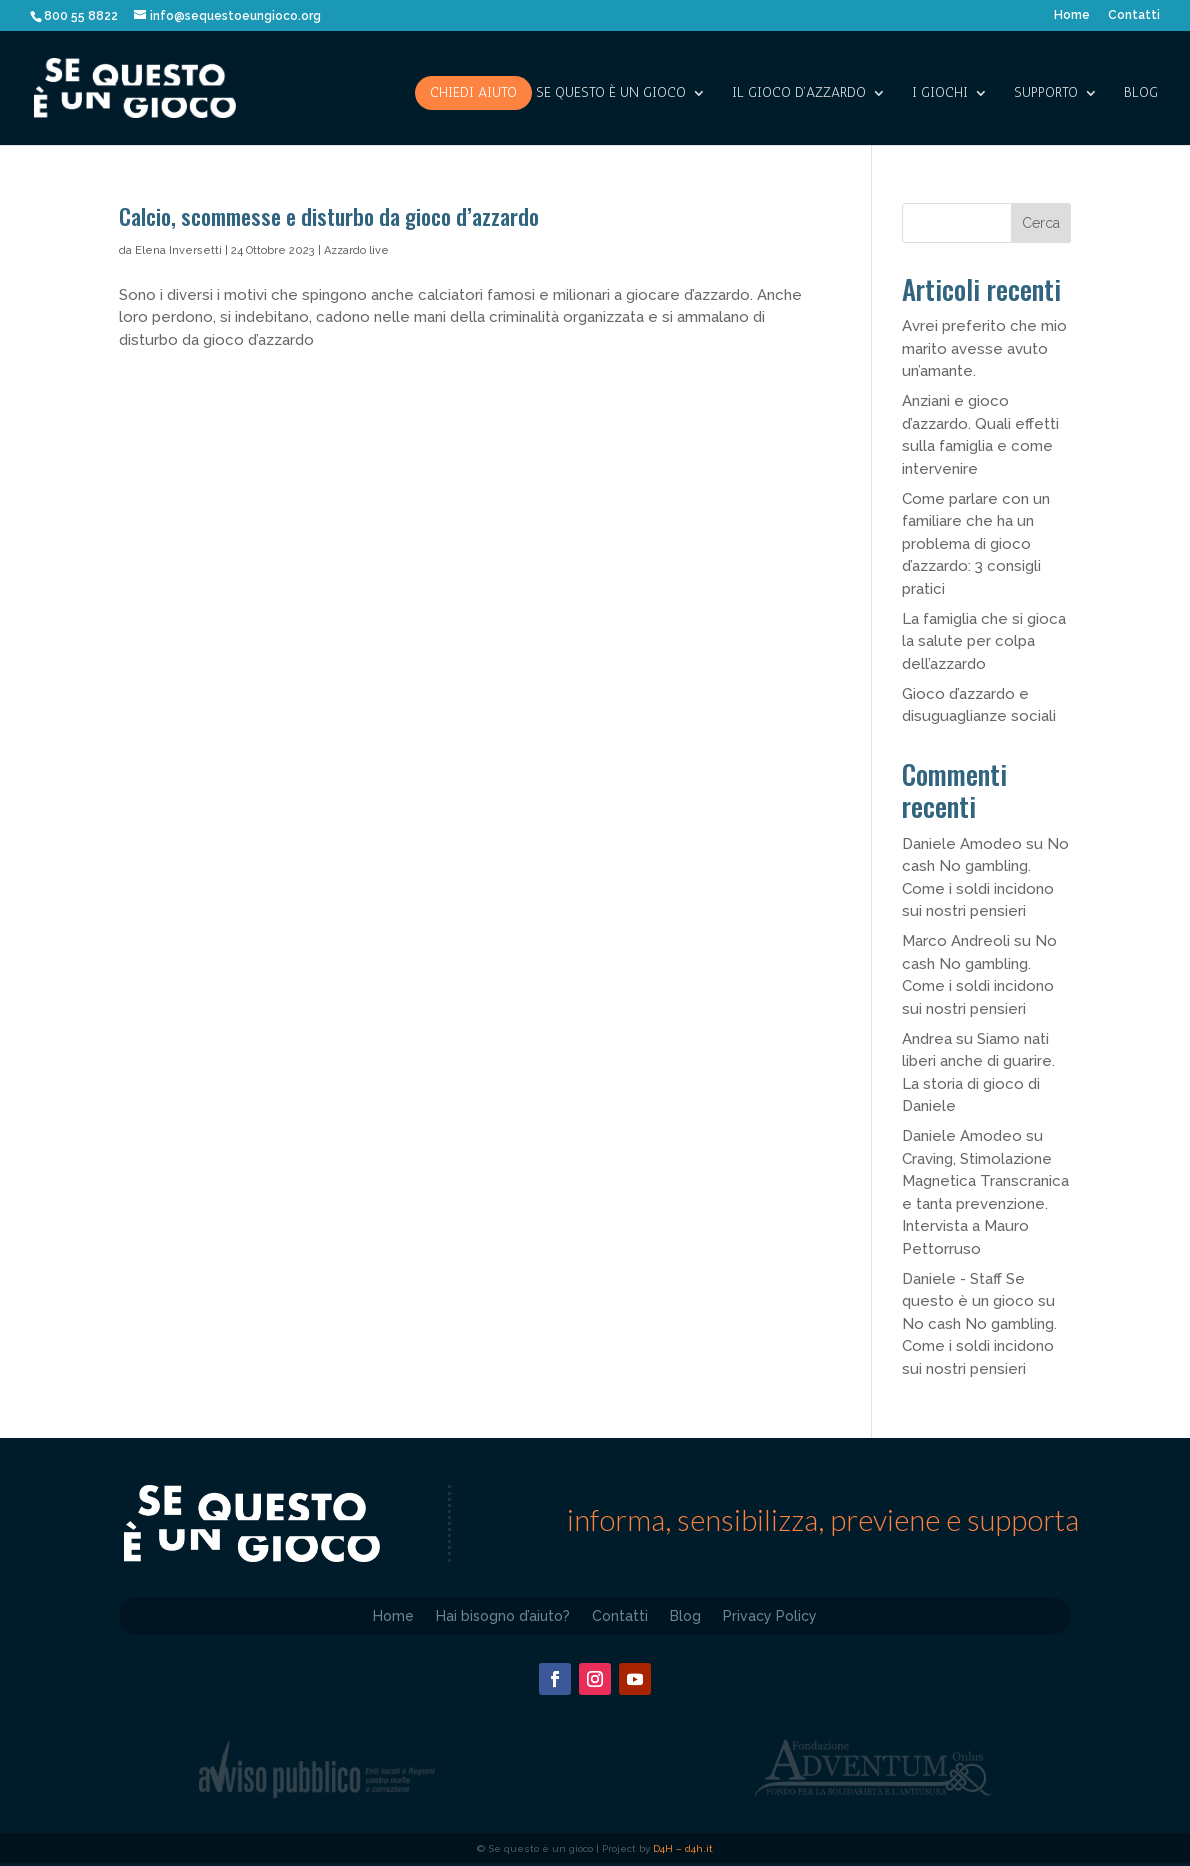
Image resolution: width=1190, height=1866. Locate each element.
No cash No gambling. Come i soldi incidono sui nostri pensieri (979, 1346)
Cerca (1041, 223)
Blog (1141, 93)
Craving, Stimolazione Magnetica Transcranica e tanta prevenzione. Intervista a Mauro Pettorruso (985, 1204)
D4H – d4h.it (683, 1848)
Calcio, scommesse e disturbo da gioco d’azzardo (329, 216)
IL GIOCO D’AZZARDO (799, 93)
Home (1072, 15)
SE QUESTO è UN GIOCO (611, 93)
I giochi (940, 93)
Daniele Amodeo (962, 844)
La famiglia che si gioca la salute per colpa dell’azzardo (984, 641)
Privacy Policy (770, 1615)
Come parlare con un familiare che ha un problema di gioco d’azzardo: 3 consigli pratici (976, 544)
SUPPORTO (1046, 93)
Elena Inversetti (178, 250)
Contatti (1134, 15)
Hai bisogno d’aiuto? (503, 1615)
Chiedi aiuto (473, 92)
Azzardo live (356, 250)
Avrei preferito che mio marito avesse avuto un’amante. (984, 348)
